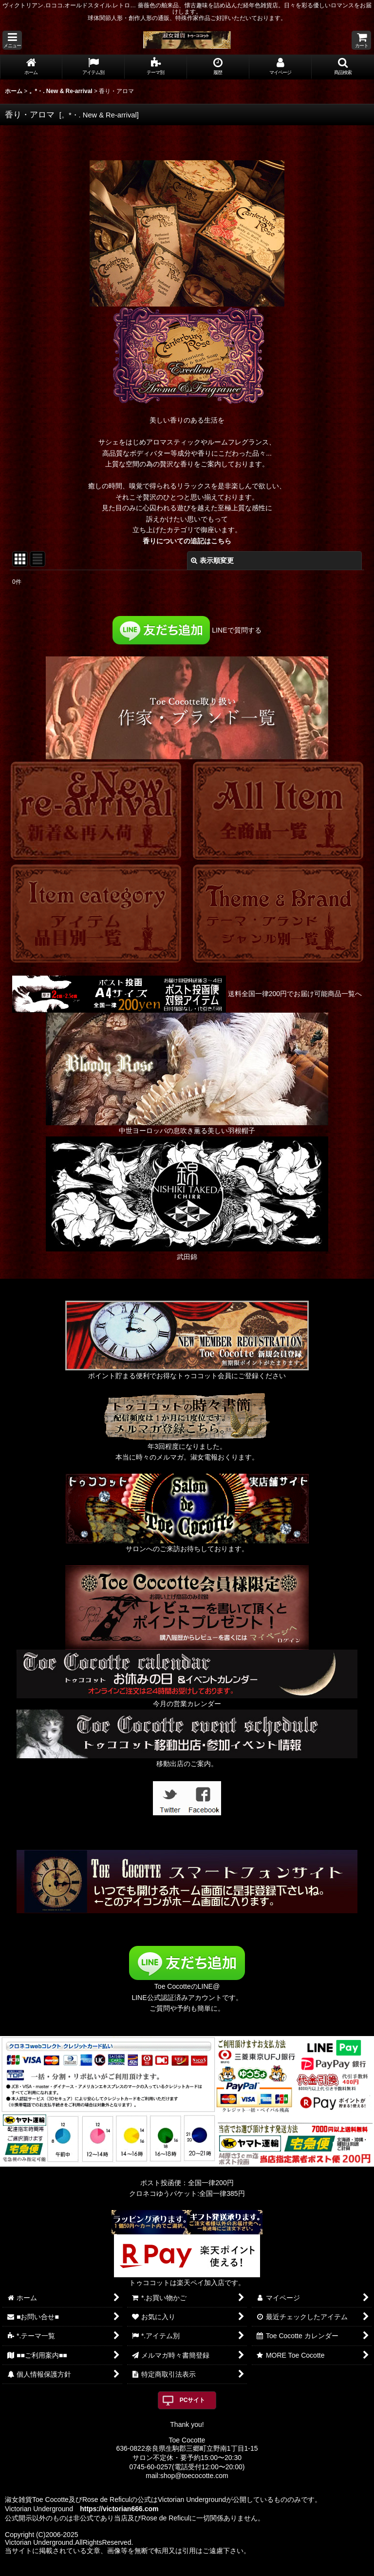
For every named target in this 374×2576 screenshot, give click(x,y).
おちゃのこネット (171, 2569)
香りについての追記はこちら (187, 541)
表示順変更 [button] (212, 560)
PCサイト (193, 2400)
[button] (12, 40)
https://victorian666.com (119, 2509)
